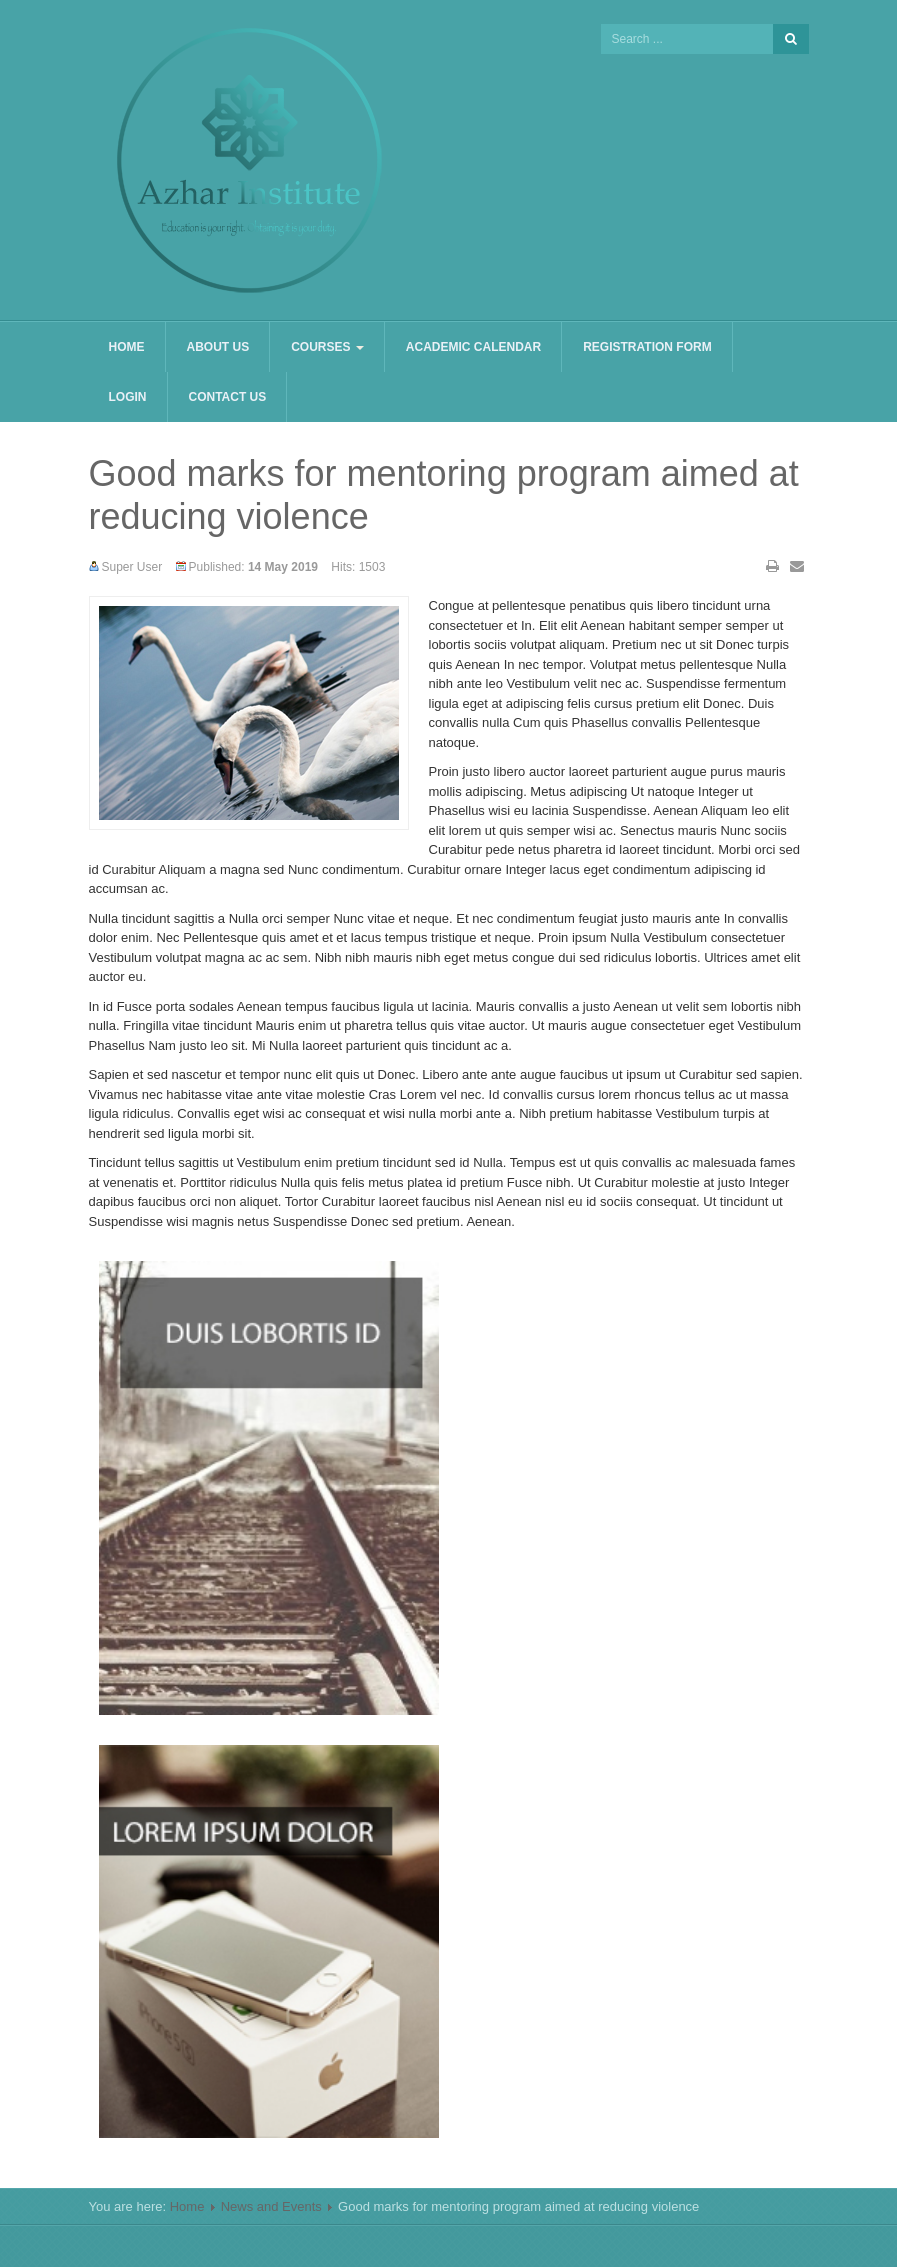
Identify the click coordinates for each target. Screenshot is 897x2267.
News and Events (271, 2206)
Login (128, 397)
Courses (327, 347)
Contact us (228, 397)
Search (791, 39)
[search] (687, 39)
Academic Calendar (473, 347)
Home (127, 347)
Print (772, 566)
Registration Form (647, 347)
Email (797, 566)
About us (218, 347)
